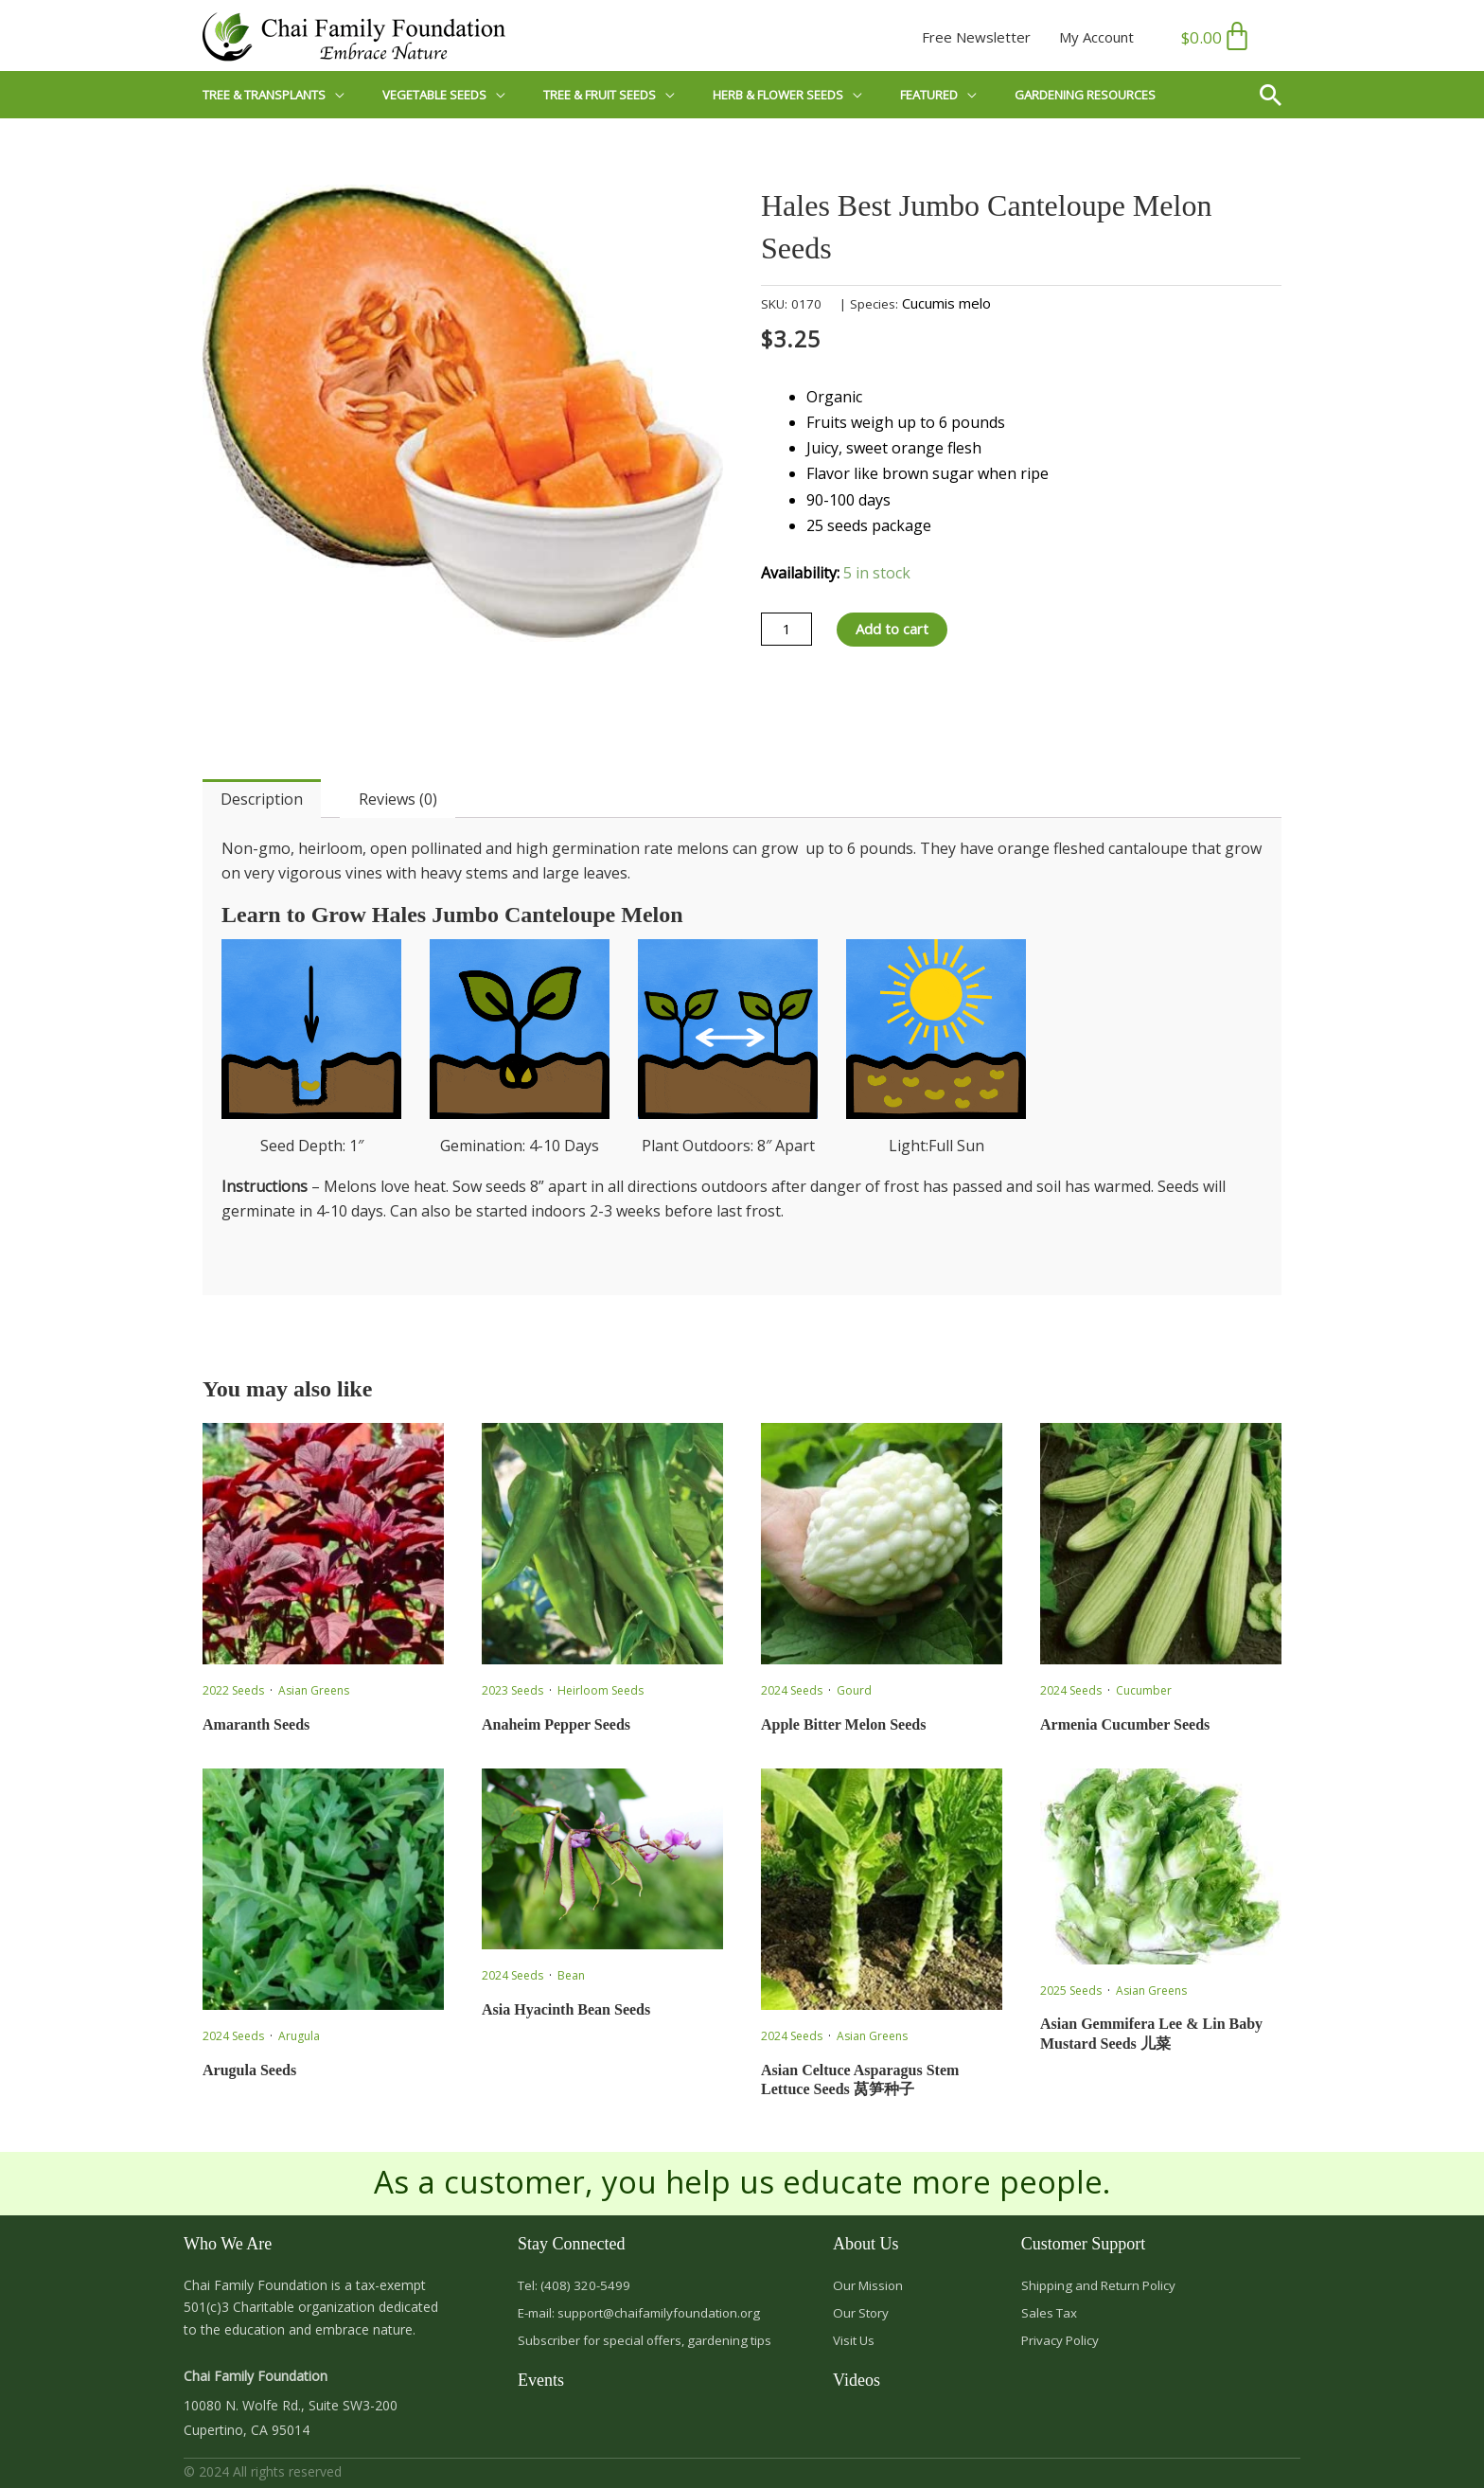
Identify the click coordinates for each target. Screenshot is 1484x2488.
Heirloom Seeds (600, 1690)
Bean (571, 1975)
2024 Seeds (791, 1690)
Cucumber (1144, 1690)
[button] (1278, 95)
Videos (856, 2383)
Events (541, 2383)
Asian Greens (313, 1690)
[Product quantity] (788, 630)
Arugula (299, 2036)
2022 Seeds (233, 1690)
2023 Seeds (512, 1690)
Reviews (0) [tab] (398, 799)
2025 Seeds (1071, 1990)
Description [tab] (262, 799)
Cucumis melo (946, 302)
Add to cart (897, 629)
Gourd (854, 1690)
